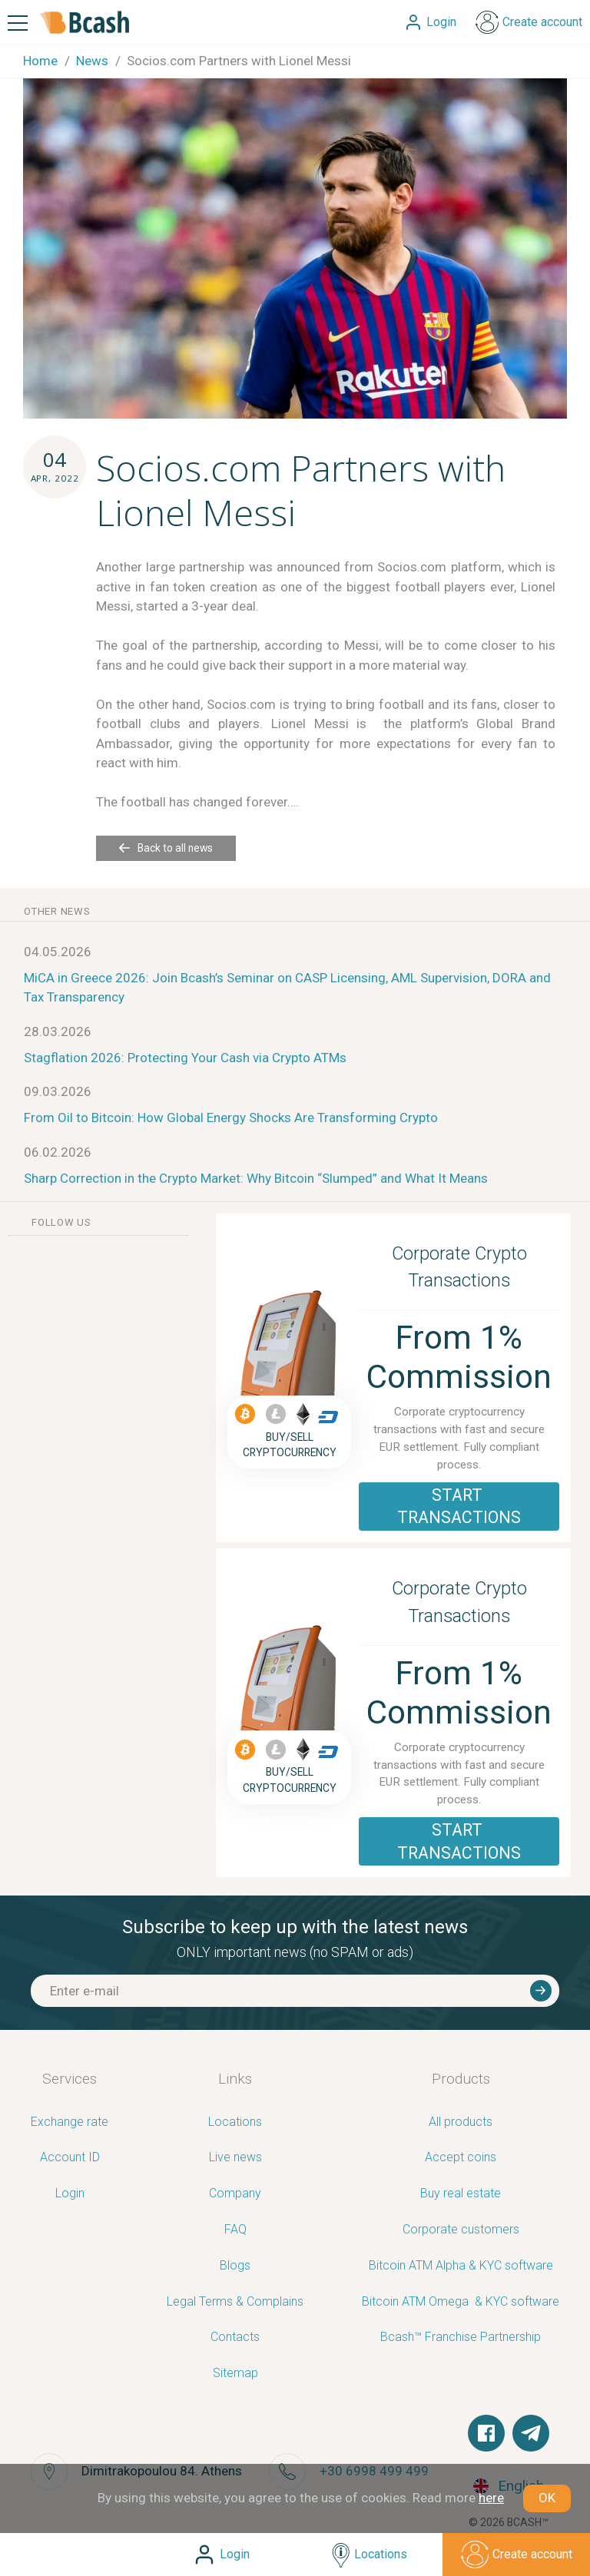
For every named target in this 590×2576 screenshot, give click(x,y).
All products (460, 2122)
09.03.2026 (57, 1091)
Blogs (235, 2266)
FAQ (235, 2230)
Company (235, 2194)
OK (547, 2497)
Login (70, 2194)
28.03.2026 (57, 1031)
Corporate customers (461, 2230)
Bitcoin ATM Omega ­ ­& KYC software (460, 2302)
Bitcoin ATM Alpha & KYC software (461, 2266)
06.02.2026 (57, 1152)
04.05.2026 (57, 951)
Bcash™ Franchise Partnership (460, 2338)
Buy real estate (460, 2194)
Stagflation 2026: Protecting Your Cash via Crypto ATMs (185, 1057)
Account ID (70, 2158)
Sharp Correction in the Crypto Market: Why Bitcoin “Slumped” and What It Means (256, 1178)
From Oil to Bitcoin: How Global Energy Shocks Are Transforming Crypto (231, 1117)
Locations (235, 2122)
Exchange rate (69, 2122)
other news (57, 911)
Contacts (235, 2338)
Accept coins (460, 2158)
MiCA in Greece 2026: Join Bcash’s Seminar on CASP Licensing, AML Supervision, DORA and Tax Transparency (287, 987)
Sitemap (235, 2374)
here (491, 2497)
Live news (235, 2158)
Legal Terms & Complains (235, 2302)
